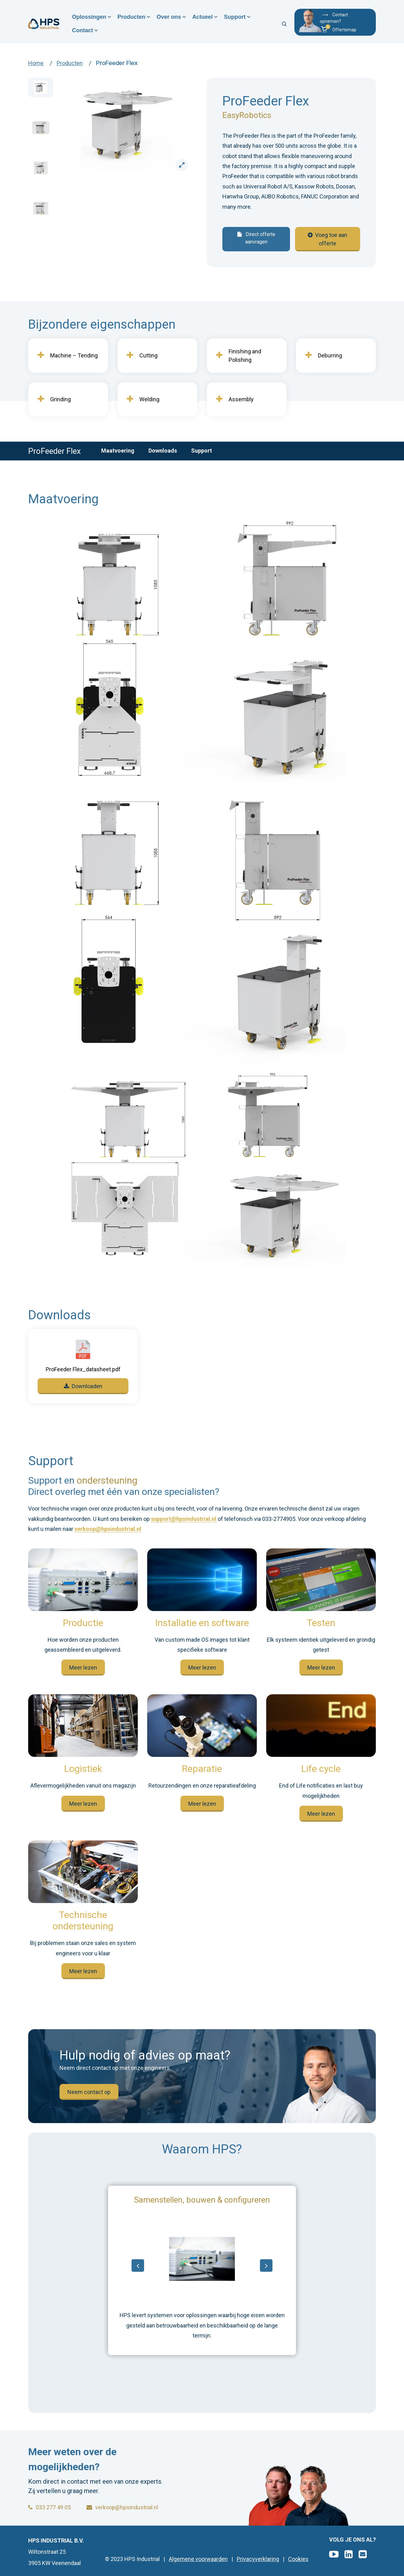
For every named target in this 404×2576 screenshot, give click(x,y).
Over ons (169, 17)
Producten (131, 17)
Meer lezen (83, 1667)
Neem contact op (89, 2092)
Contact (82, 30)
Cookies (298, 2559)
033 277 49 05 (49, 2507)
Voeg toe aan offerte (327, 239)
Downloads (162, 450)
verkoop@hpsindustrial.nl (108, 1529)
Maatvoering (117, 450)
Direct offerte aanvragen (256, 238)
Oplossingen (89, 17)
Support (235, 17)
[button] (345, 30)
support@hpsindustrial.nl (183, 1519)
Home (36, 63)
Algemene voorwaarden (198, 2559)
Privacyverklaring (258, 2559)
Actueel (202, 17)
